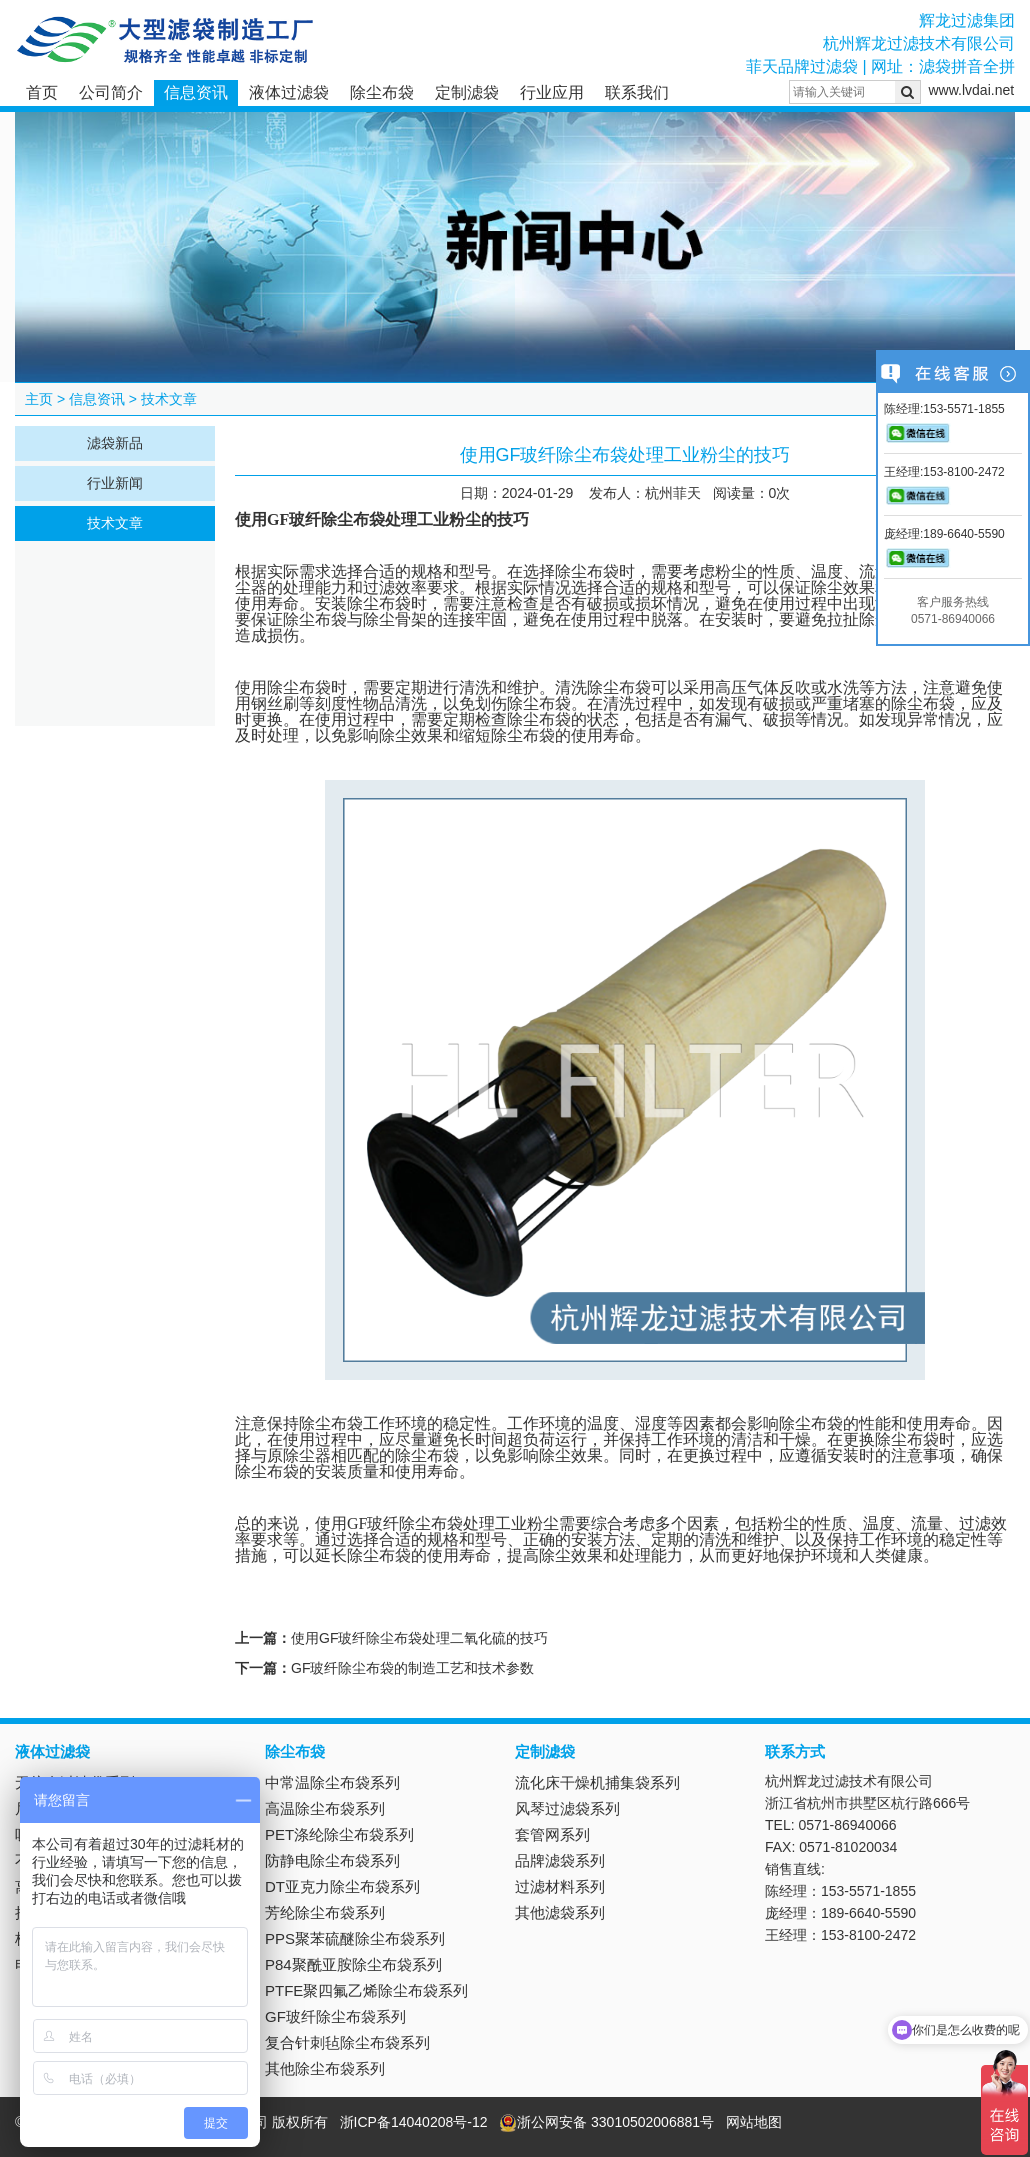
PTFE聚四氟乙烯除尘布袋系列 (366, 1990)
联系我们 (637, 92)
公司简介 (111, 92)
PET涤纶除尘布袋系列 (339, 1834)
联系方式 (795, 1751)
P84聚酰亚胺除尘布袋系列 (353, 1964)
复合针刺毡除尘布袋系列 (347, 2042)
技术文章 (169, 399)
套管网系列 (552, 1834)
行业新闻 (115, 483)
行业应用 (552, 92)
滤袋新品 (115, 443)
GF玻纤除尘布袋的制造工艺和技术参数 (412, 1668)
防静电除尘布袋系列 (332, 1860)
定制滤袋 (467, 92)
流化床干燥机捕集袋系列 (597, 1782)
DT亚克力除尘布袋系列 (342, 1886)
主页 (39, 399)
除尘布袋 (382, 92)
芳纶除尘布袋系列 (325, 1912)
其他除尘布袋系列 (325, 2068)
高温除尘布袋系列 (325, 1808)
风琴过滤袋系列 (567, 1808)
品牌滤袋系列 (560, 1860)
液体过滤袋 (289, 92)
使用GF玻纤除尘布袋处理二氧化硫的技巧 (419, 1638)
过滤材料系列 (560, 1886)
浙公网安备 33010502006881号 (606, 2122)
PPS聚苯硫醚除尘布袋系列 (355, 1938)
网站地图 (754, 2122)
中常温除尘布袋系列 (332, 1782)
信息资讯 (196, 92)
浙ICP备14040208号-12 (414, 2122)
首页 (42, 92)
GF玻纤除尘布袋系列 (335, 2016)
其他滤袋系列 (560, 1912)
